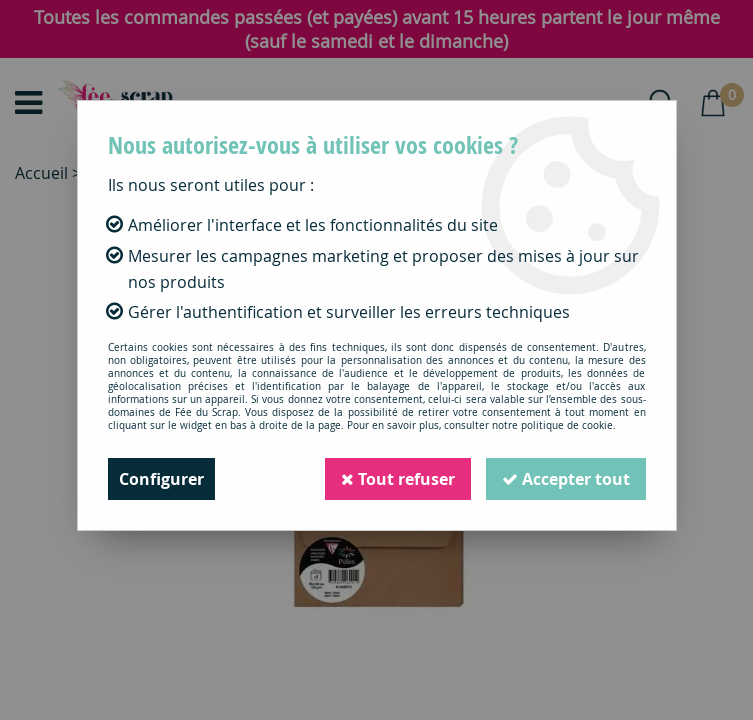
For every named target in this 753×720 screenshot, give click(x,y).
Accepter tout (566, 479)
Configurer (161, 479)
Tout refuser (398, 479)
